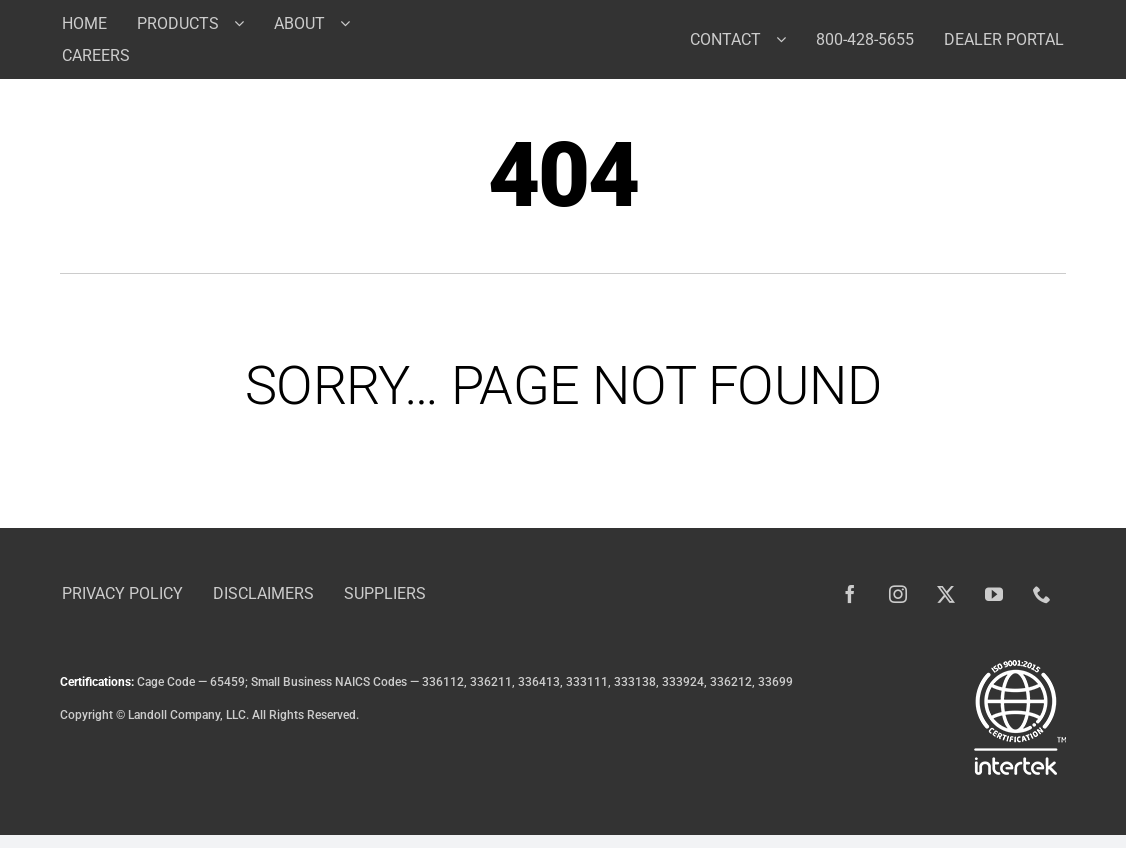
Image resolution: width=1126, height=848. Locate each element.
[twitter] (946, 594)
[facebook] (850, 594)
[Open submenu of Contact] (788, 39)
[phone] (1042, 594)
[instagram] (898, 594)
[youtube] (994, 594)
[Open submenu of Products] (246, 23)
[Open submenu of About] (352, 23)
